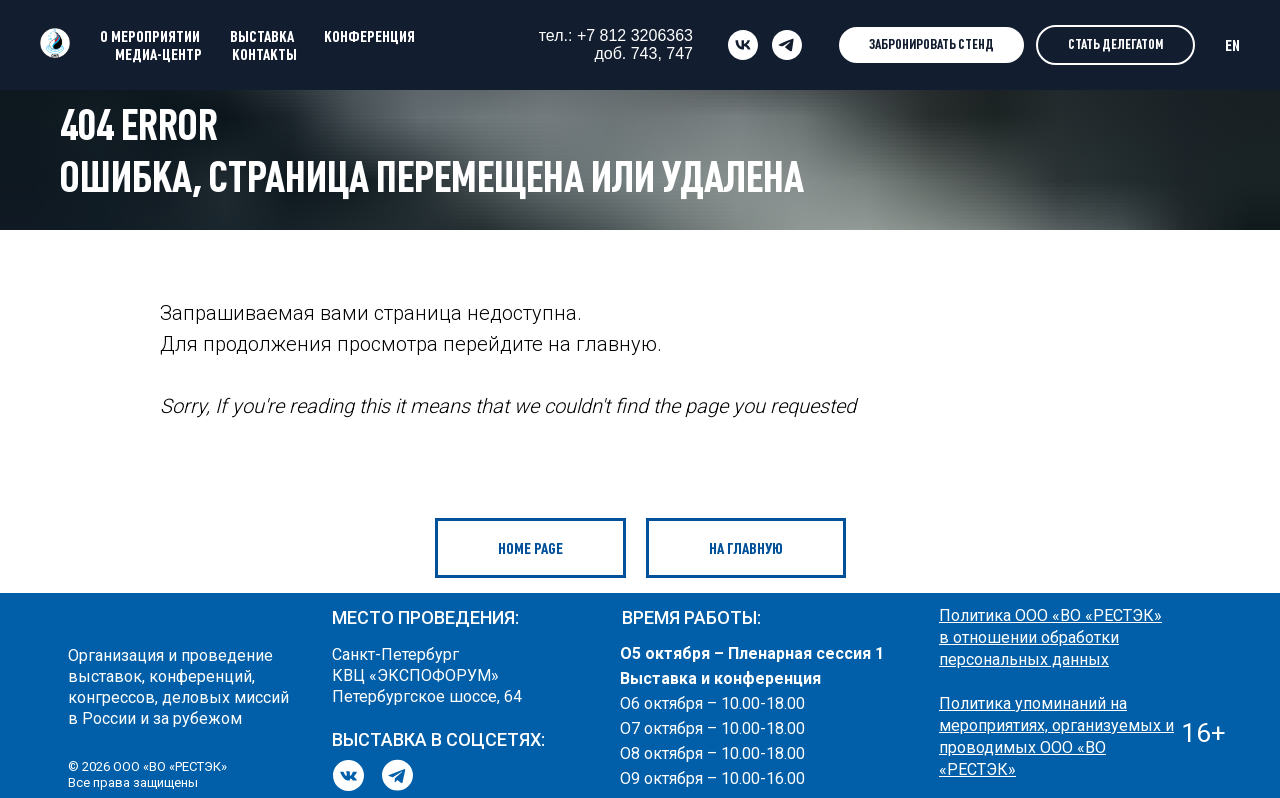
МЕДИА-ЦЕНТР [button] (158, 54)
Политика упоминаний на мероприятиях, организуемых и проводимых (1056, 725)
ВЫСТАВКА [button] (262, 36)
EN (1232, 45)
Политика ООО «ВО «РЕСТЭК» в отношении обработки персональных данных (1050, 637)
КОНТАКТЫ (264, 54)
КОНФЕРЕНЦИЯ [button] (369, 36)
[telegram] (787, 45)
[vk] (743, 45)
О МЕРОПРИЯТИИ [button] (150, 36)
